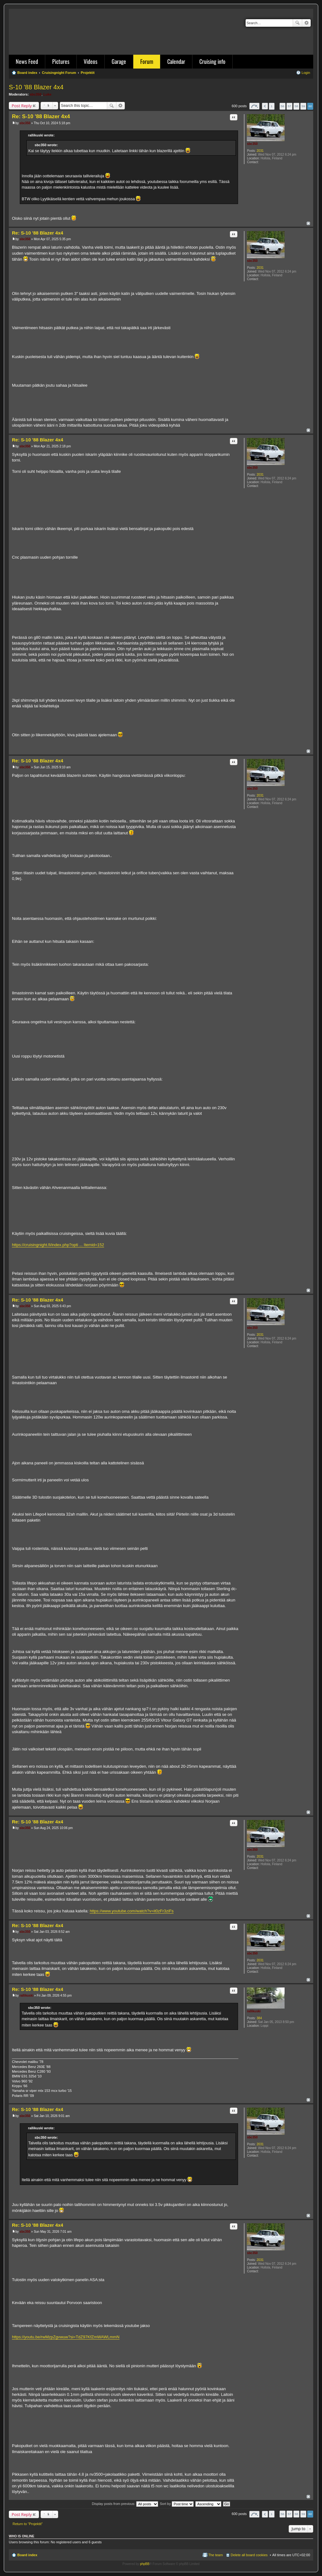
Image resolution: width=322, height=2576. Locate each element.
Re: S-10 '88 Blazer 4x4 (41, 116)
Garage (119, 61)
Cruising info (212, 61)
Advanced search (306, 23)
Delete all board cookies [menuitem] (249, 2555)
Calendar (176, 61)
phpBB (144, 2564)
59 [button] (303, 106)
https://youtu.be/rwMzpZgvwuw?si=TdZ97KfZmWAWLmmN (65, 2337)
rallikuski (253, 2011)
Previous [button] (265, 106)
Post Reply (22, 105)
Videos (90, 61)
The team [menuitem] (215, 2555)
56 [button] (282, 106)
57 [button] (289, 106)
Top (308, 223)
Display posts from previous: (125, 2504)
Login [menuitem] (306, 73)
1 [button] (272, 106)
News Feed (27, 61)
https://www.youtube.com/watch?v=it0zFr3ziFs (132, 1911)
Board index (27, 2555)
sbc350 (36, 94)
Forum (146, 61)
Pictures (60, 61)
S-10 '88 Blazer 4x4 (36, 87)
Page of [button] (254, 106)
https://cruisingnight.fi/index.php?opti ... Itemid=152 (58, 1244)
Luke (47, 94)
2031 (260, 150)
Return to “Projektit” (27, 2524)
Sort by (177, 2504)
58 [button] (296, 106)
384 (259, 2018)
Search (297, 23)
